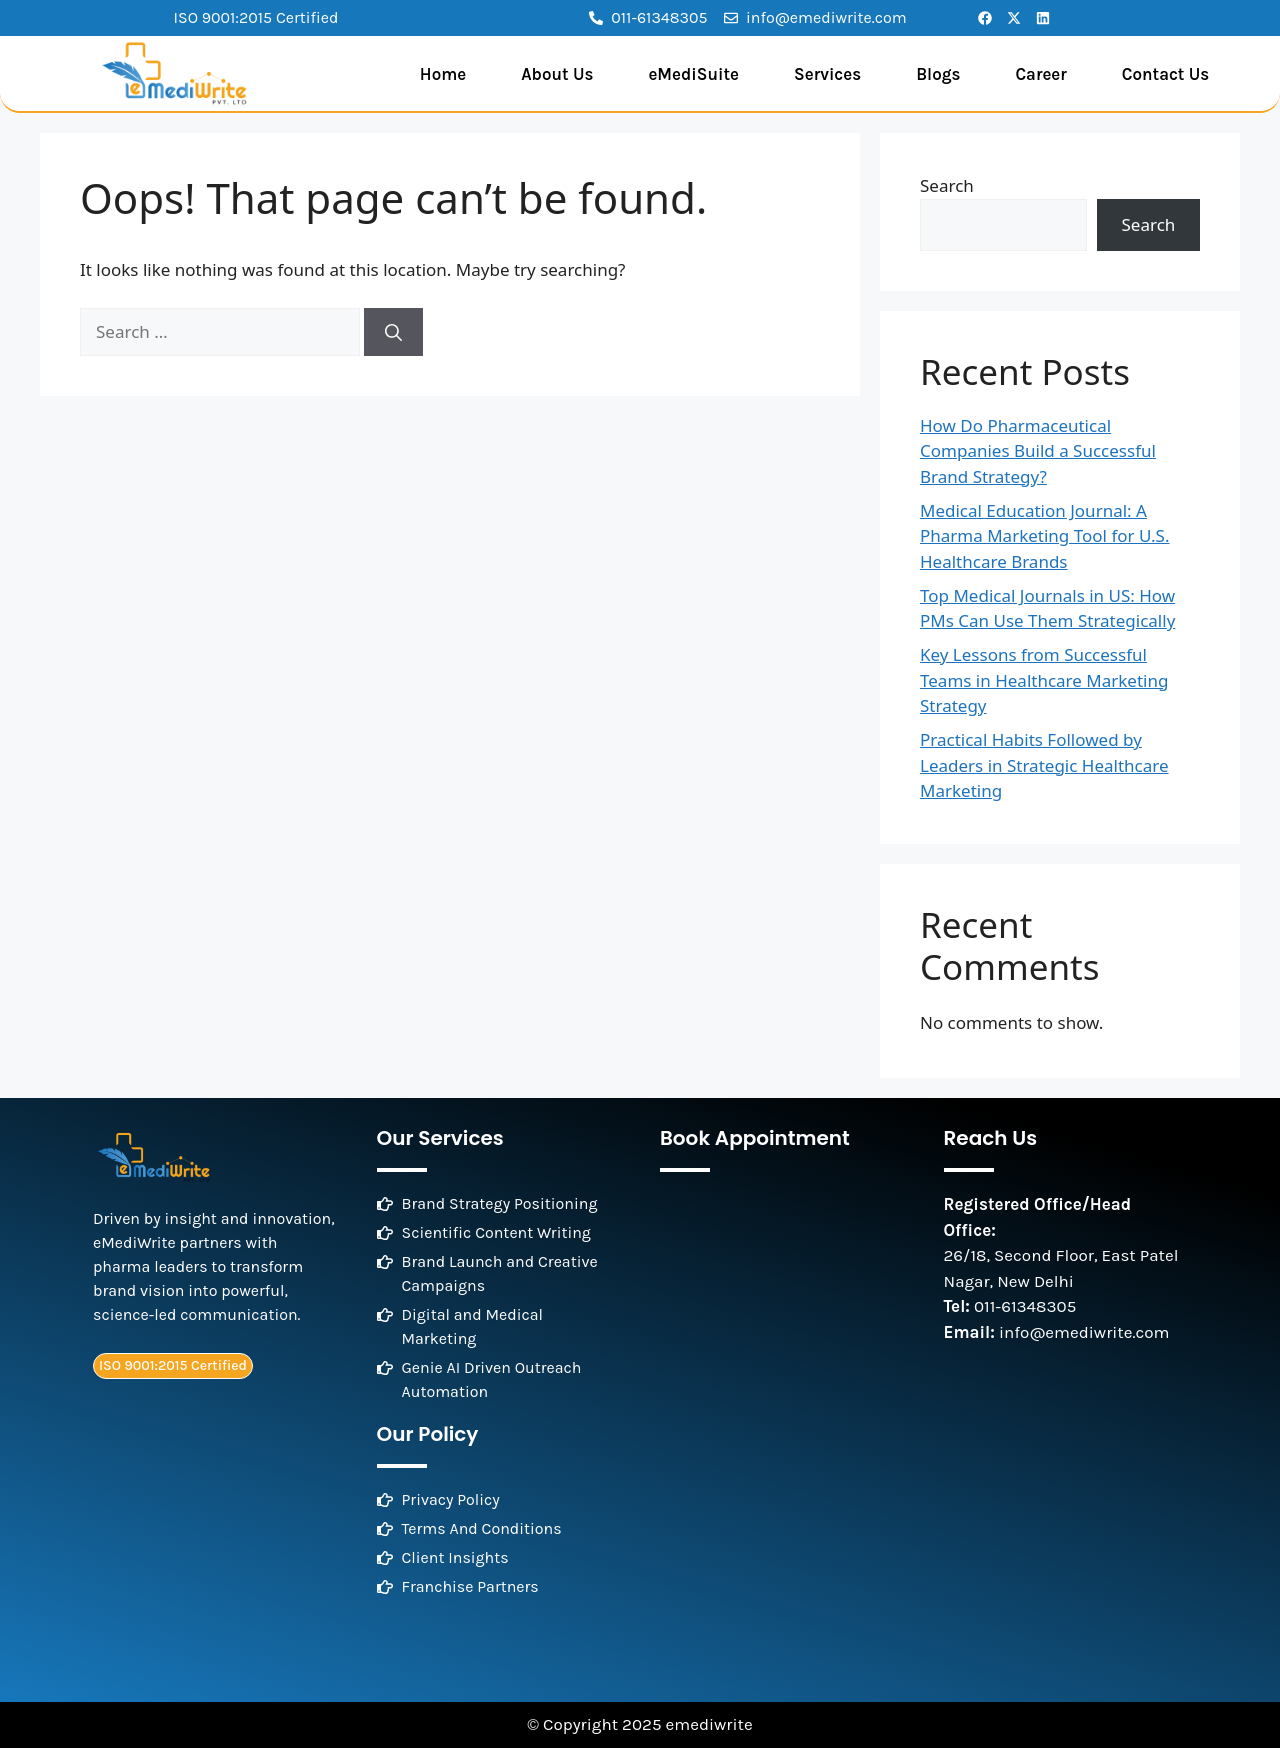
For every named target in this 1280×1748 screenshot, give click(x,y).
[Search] (393, 332)
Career (1040, 74)
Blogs (938, 74)
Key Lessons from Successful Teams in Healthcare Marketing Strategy (1044, 680)
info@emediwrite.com (1084, 1332)
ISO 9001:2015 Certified (256, 17)
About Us (557, 74)
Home (443, 74)
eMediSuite (693, 74)
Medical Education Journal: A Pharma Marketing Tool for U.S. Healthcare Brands (1045, 536)
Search (947, 185)
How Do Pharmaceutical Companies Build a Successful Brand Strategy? (1038, 451)
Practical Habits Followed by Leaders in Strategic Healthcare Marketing (1044, 765)
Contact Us (1165, 74)
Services (827, 74)
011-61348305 (1025, 1306)
